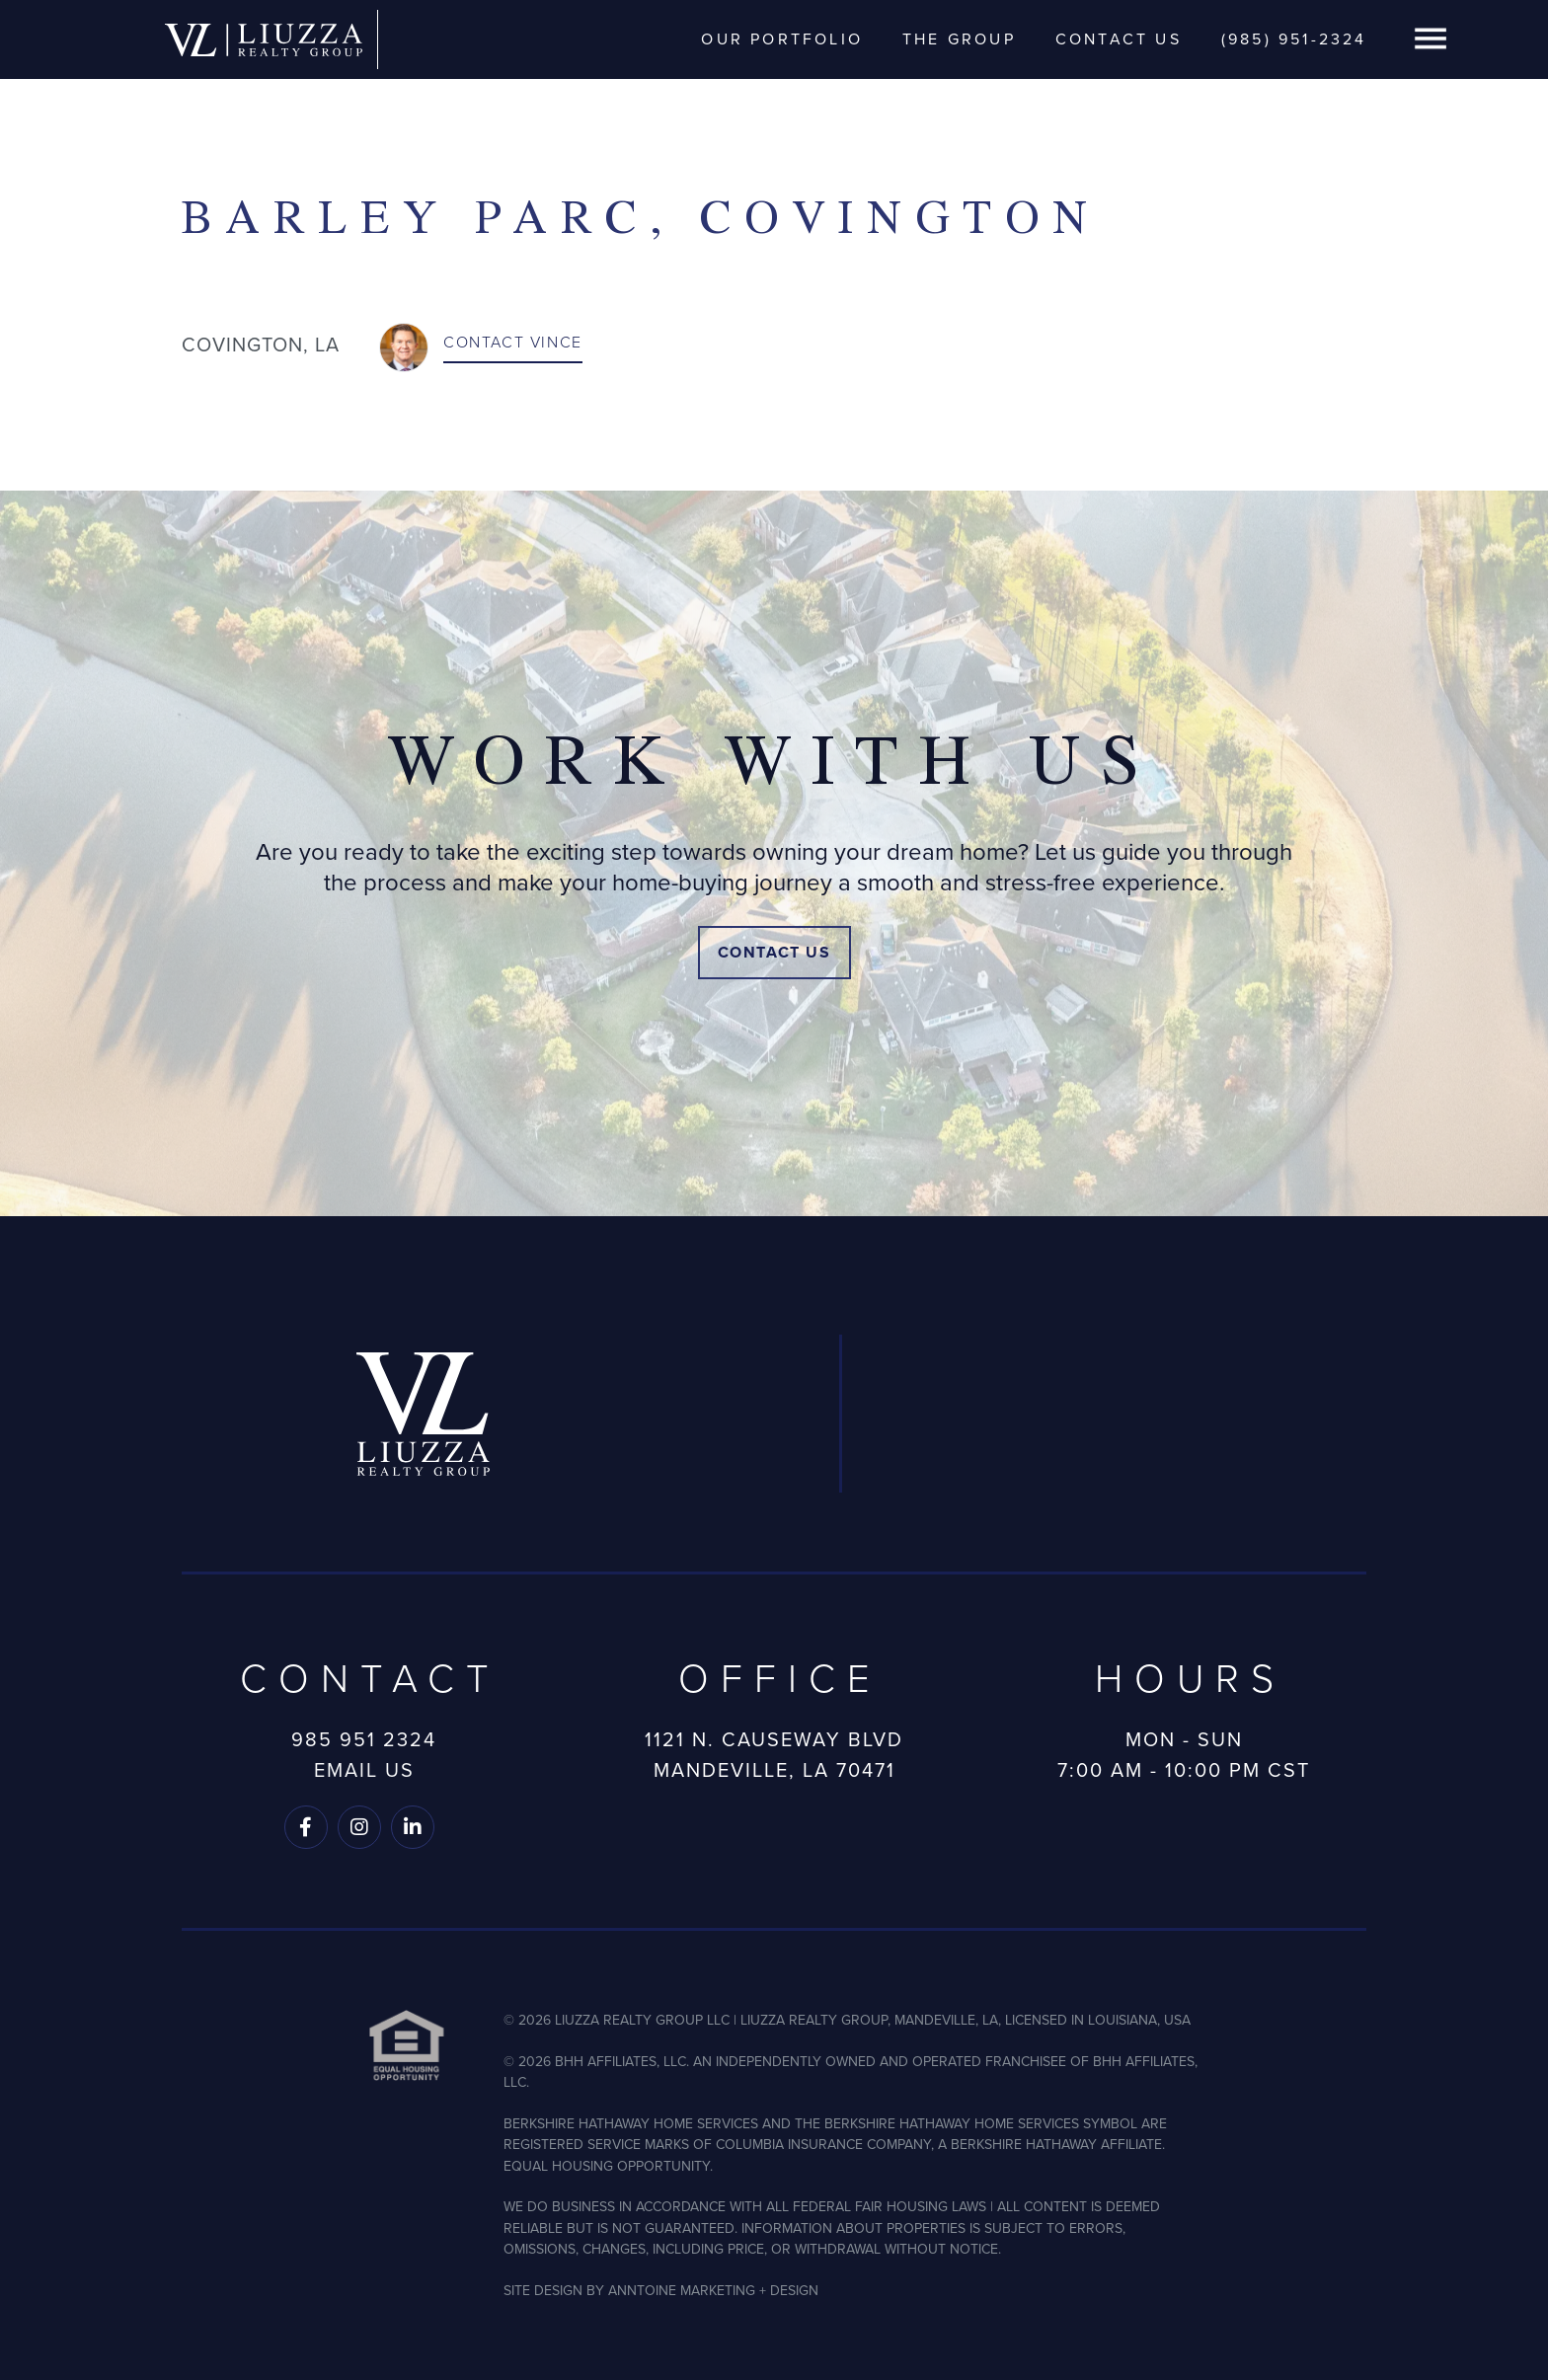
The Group (959, 39)
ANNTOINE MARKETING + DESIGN (713, 2290)
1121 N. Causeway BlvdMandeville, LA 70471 (774, 1755)
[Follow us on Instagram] (359, 1827)
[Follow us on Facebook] (306, 1827)
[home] (263, 39)
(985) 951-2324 (1294, 39)
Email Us (364, 1770)
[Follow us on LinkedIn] (412, 1827)
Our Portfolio (782, 39)
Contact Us (1118, 39)
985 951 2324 (363, 1739)
